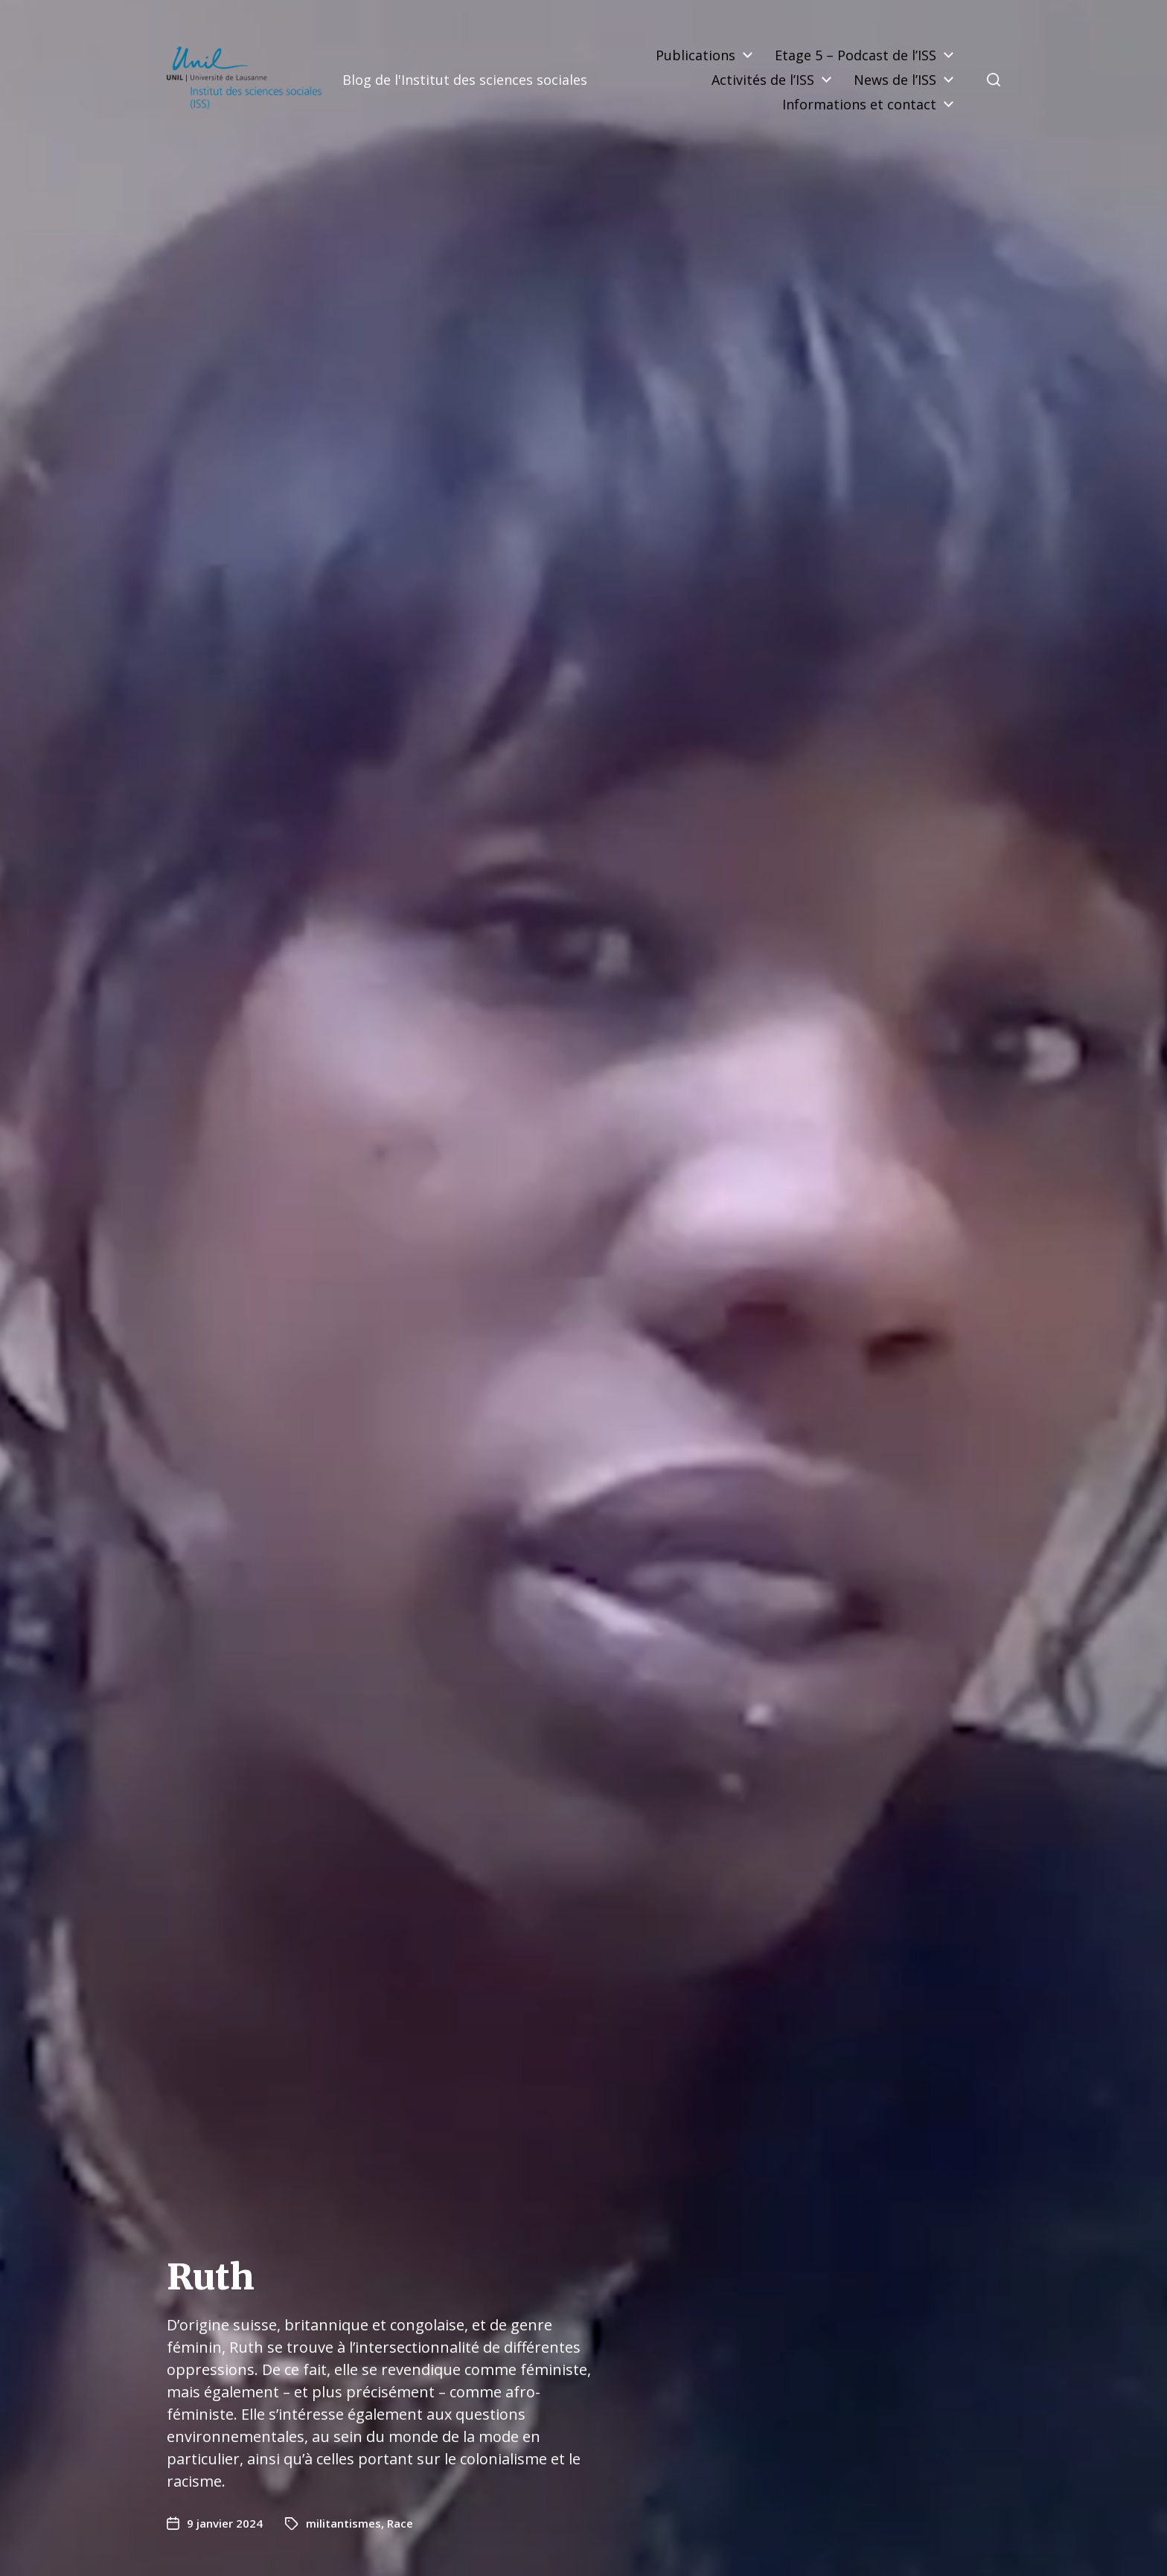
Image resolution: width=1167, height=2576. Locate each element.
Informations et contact (859, 104)
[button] (993, 79)
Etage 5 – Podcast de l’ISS (855, 55)
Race (400, 2523)
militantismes (343, 2523)
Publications (695, 55)
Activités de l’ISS (763, 79)
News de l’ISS (895, 79)
